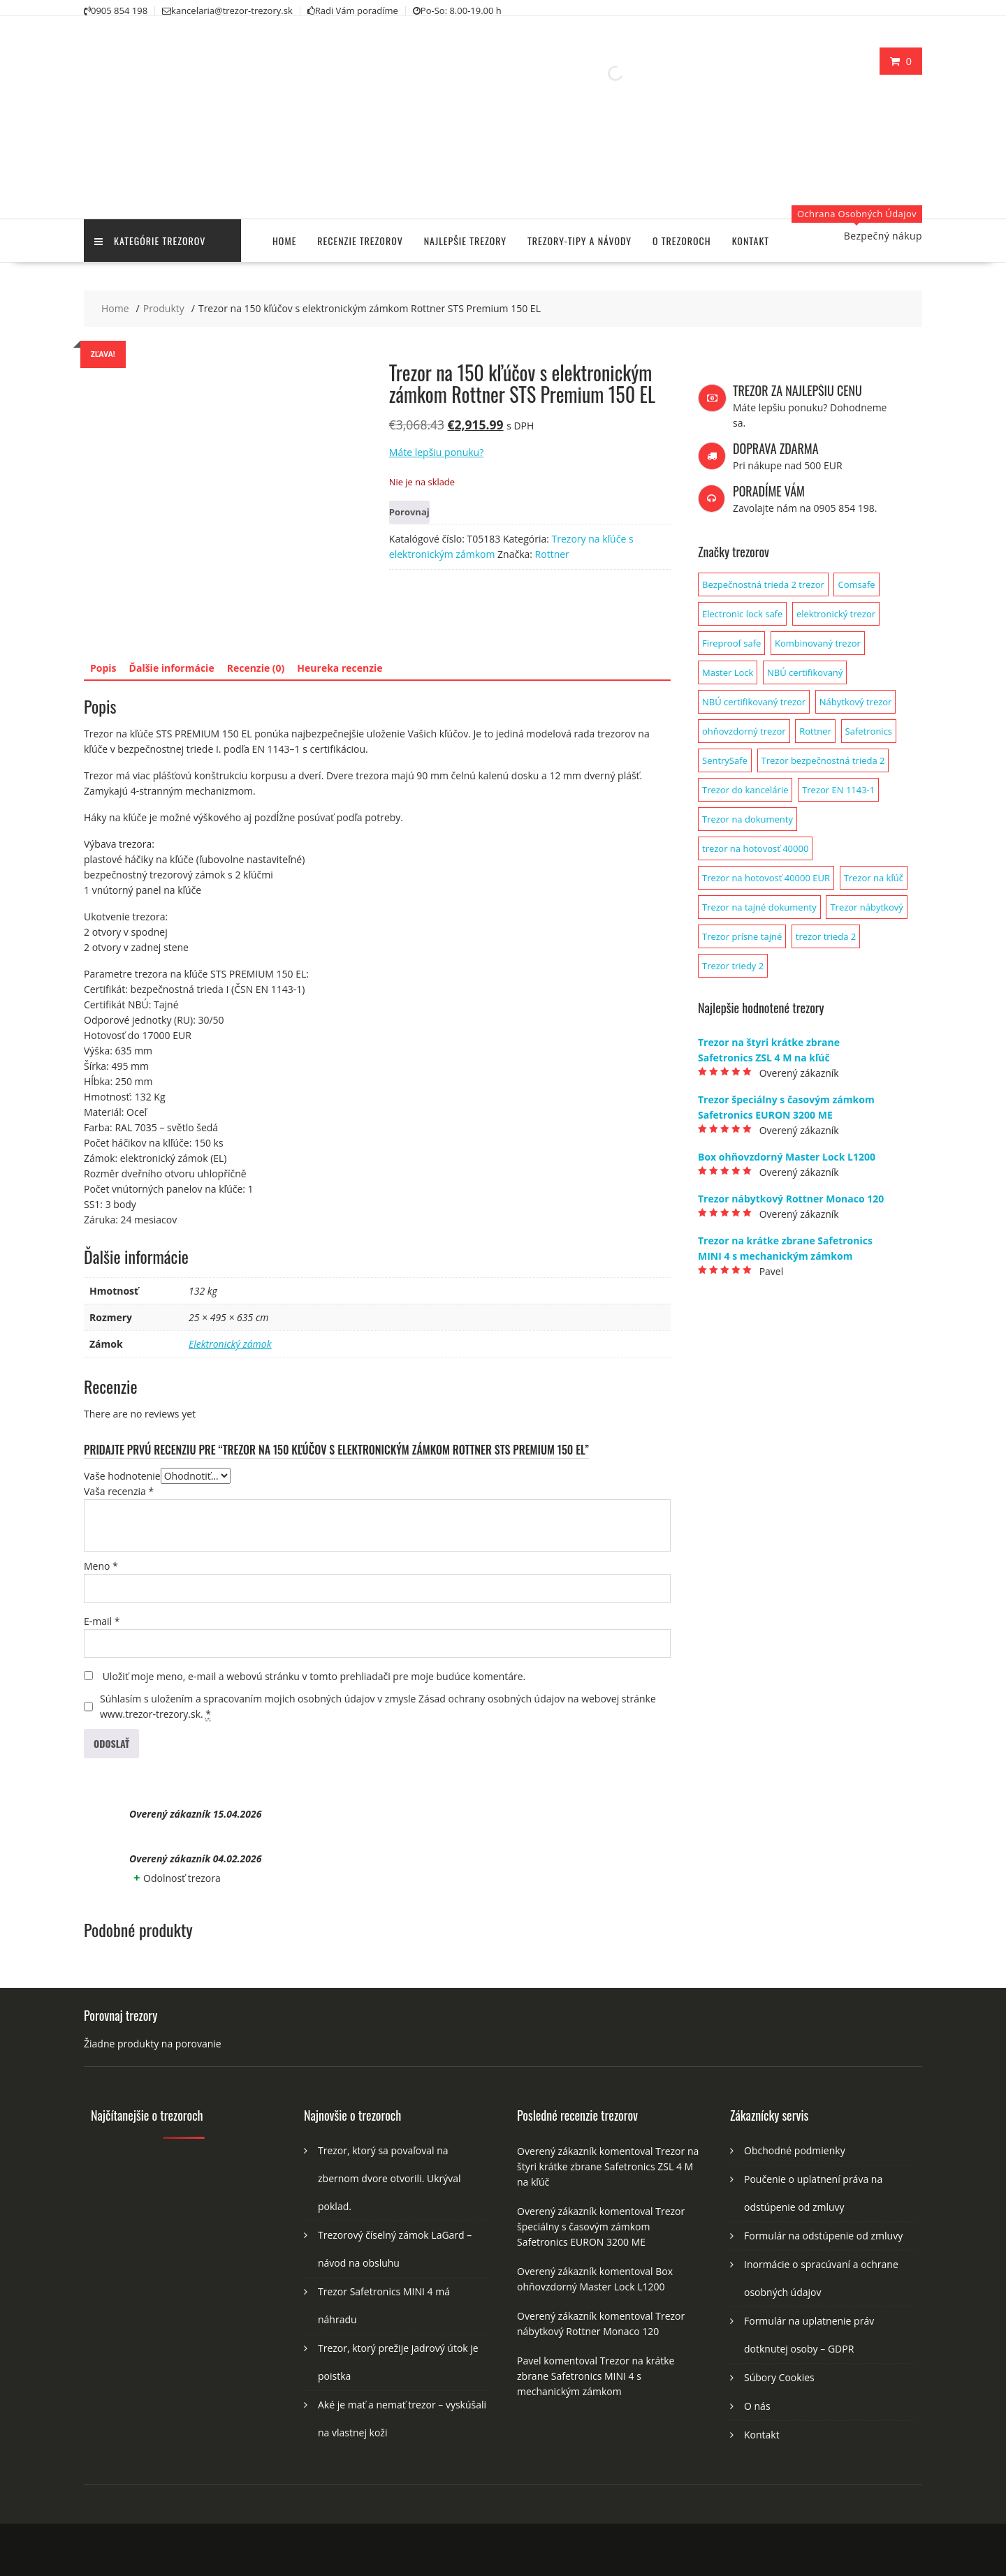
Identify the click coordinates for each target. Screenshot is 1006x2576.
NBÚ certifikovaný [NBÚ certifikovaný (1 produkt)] (805, 672)
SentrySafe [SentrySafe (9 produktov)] (725, 760)
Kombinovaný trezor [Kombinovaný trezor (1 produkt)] (818, 643)
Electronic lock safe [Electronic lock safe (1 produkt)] (742, 614)
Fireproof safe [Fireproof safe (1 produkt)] (731, 643)
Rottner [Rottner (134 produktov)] (815, 731)
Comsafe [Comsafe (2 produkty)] (856, 584)
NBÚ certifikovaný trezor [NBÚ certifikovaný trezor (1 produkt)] (753, 701)
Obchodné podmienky (794, 2150)
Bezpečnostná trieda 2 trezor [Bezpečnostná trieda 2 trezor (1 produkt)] (763, 584)
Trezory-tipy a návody (579, 240)
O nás (757, 2406)
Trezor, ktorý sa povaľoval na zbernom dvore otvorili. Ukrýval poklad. (389, 2178)
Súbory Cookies (779, 2377)
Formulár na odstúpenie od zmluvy (823, 2235)
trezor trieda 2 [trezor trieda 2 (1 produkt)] (826, 936)
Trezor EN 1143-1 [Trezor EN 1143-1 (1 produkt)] (838, 789)
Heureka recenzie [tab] (339, 668)
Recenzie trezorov (359, 240)
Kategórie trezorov (149, 240)
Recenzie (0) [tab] (256, 668)
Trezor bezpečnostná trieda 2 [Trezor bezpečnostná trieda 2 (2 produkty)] (823, 760)
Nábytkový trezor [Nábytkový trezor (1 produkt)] (855, 701)
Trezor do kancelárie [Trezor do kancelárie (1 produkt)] (745, 789)
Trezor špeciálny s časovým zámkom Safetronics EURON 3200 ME (601, 2227)
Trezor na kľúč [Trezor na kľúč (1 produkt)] (873, 877)
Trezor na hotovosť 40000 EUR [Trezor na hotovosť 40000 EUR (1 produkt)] (766, 877)
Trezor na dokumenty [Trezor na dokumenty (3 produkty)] (747, 819)
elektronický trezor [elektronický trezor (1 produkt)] (835, 614)
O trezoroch (682, 240)
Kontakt (750, 240)
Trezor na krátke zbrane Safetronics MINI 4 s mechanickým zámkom (595, 2376)
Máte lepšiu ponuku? (436, 452)
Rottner (552, 554)
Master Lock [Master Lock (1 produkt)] (727, 672)
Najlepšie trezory (465, 240)
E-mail (101, 1621)
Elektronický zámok (230, 1343)
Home (284, 240)
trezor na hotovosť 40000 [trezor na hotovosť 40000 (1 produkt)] (755, 848)
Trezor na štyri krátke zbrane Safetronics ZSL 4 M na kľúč (608, 2166)
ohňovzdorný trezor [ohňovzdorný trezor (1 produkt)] (744, 731)
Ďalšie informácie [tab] (171, 668)
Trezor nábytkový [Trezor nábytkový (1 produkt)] (866, 907)
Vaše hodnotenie (122, 1475)
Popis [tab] (103, 668)
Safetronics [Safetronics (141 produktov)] (868, 731)
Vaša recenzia (119, 1491)
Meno (101, 1566)
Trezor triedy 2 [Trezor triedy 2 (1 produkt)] (733, 965)
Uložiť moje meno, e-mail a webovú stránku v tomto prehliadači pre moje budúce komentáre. (314, 1676)
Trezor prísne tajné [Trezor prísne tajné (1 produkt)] (742, 936)
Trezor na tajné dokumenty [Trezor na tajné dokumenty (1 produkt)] (759, 907)
